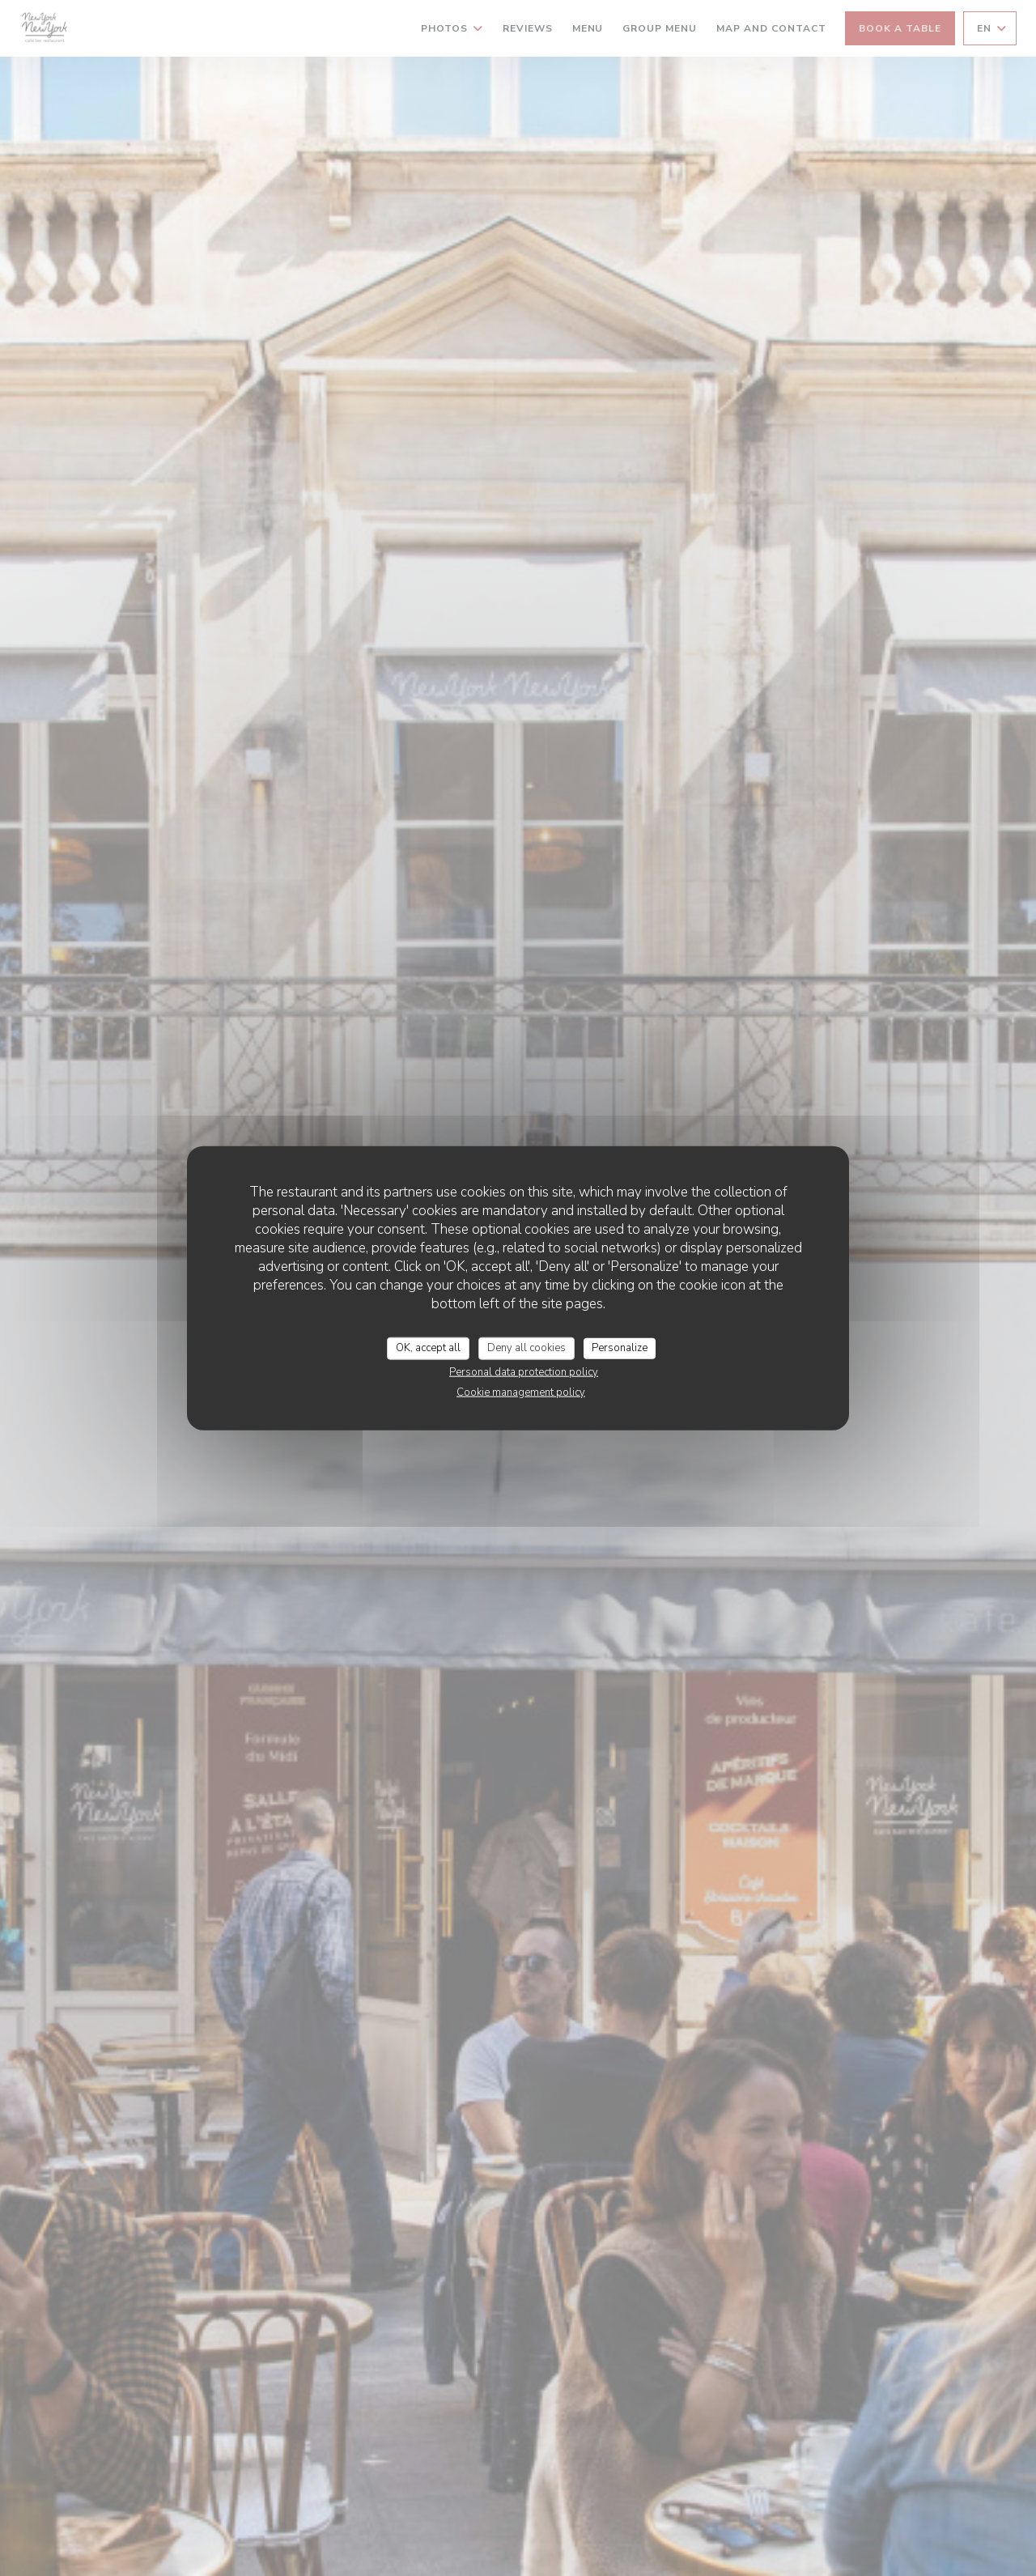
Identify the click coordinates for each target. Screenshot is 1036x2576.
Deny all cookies (526, 1348)
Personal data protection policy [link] (523, 1371)
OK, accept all (428, 1348)
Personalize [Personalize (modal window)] (620, 1348)
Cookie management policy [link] (520, 1391)
